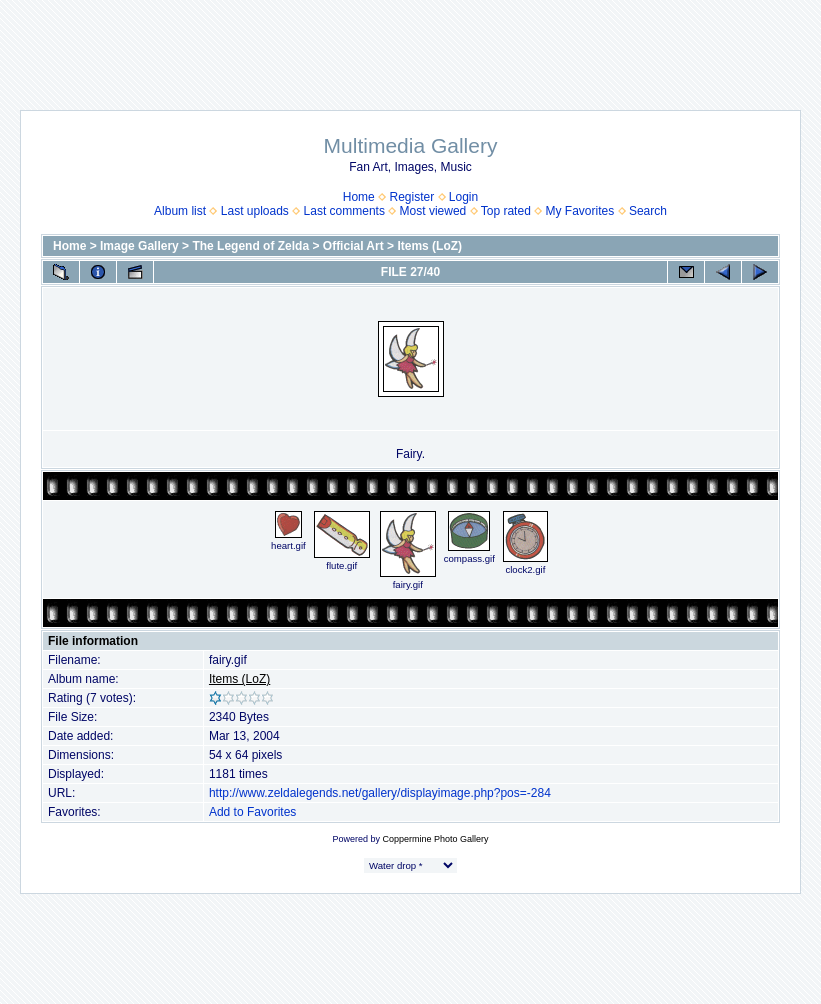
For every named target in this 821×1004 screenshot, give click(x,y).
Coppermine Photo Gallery (435, 839)
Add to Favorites (252, 812)
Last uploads (255, 211)
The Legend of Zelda (250, 246)
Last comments (344, 211)
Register (411, 197)
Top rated (506, 211)
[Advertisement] (411, 45)
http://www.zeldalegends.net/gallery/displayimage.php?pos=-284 (380, 793)
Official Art (353, 246)
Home (359, 197)
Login (463, 197)
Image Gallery (139, 246)
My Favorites (580, 211)
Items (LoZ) (429, 246)
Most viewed (433, 211)
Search (648, 211)
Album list (180, 211)
